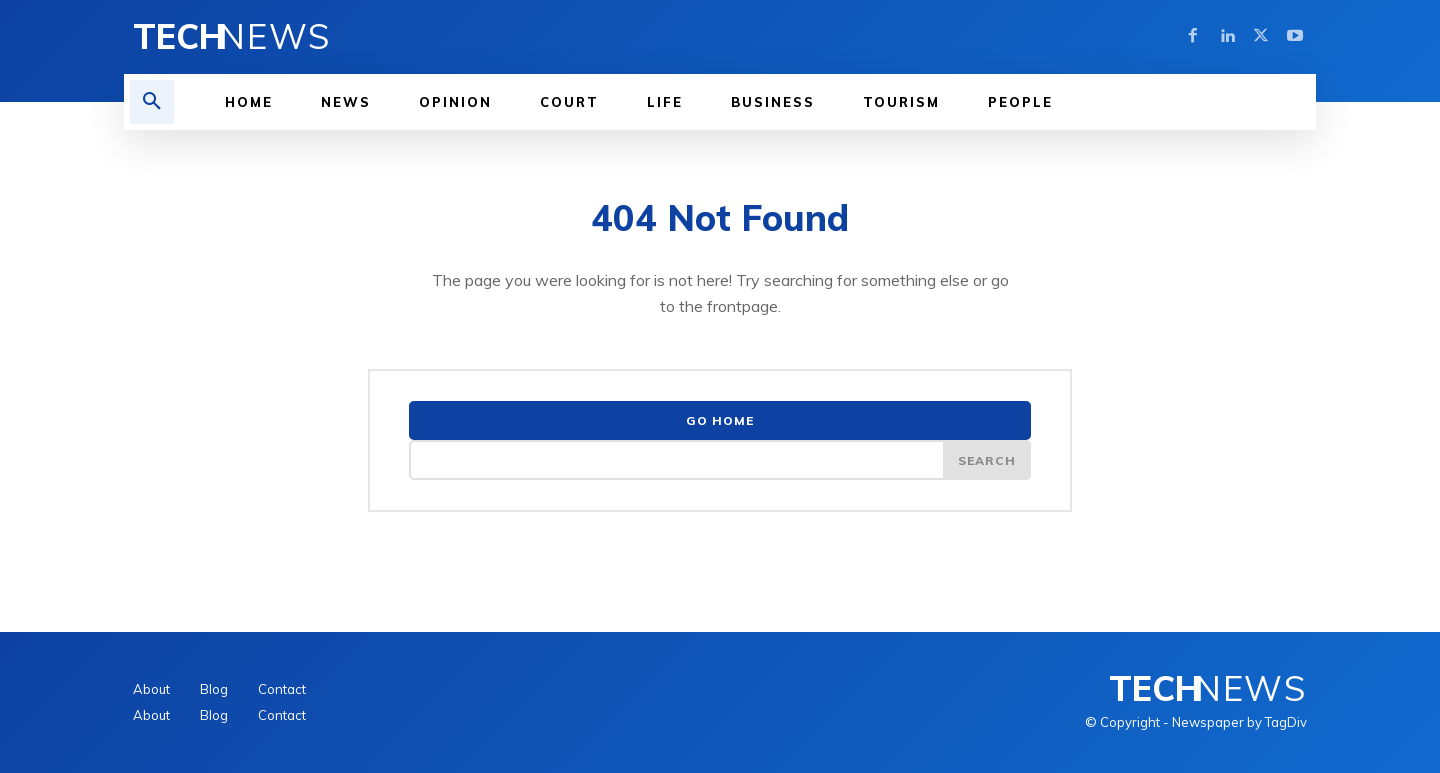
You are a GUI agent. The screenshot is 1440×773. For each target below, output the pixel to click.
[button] (152, 102)
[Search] (987, 460)
